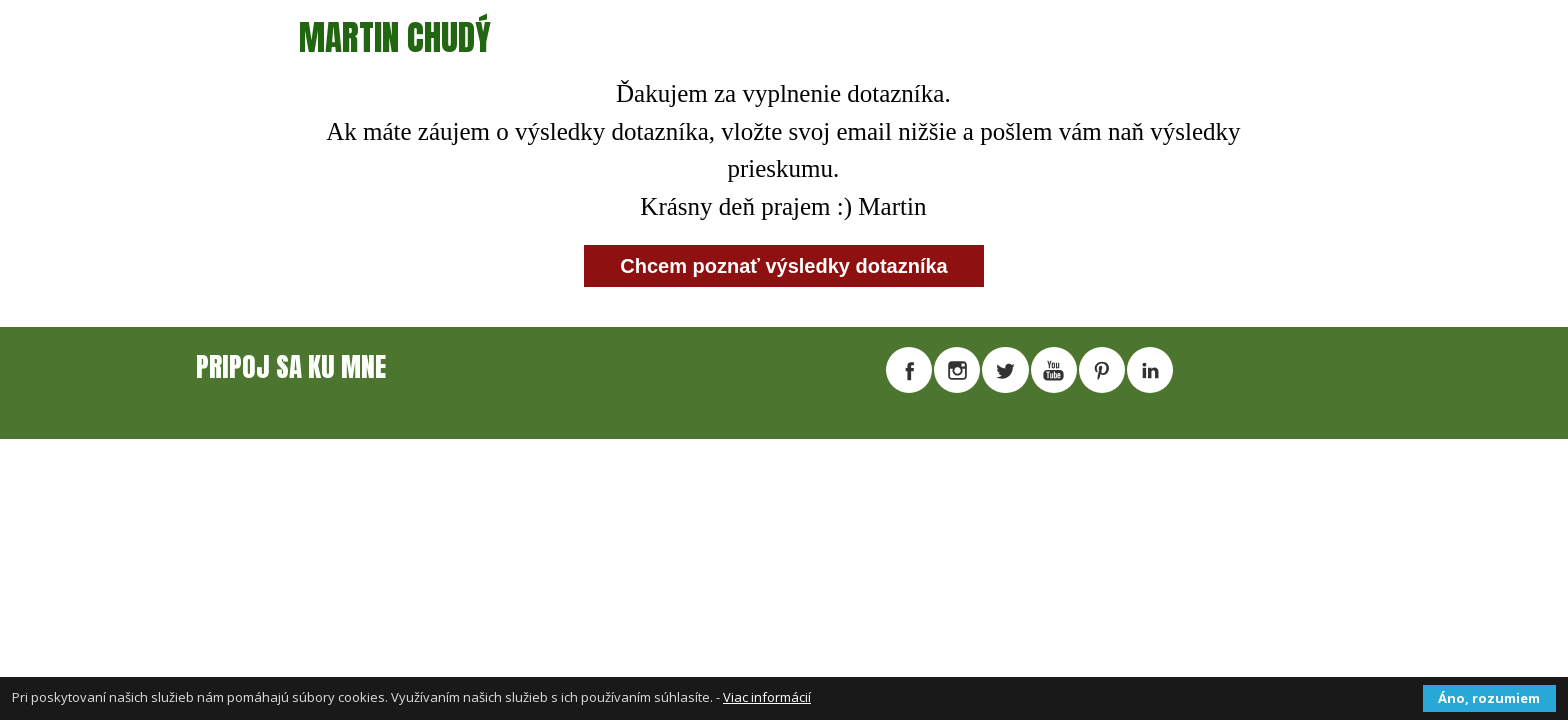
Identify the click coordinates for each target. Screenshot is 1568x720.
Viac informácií (767, 697)
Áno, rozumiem (1489, 698)
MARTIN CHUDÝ (395, 37)
